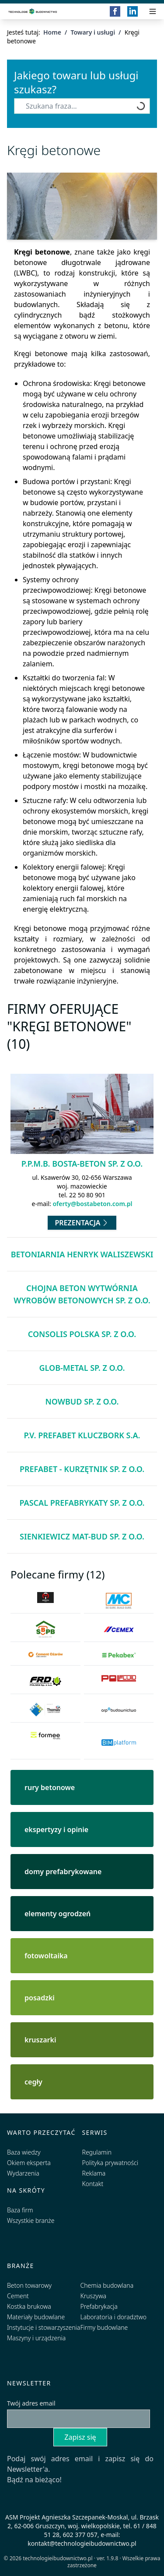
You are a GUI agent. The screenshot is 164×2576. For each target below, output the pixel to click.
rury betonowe (49, 1787)
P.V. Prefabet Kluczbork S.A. (82, 1435)
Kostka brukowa (29, 2306)
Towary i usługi (92, 32)
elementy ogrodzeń (57, 1913)
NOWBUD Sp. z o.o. (82, 1401)
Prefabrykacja (99, 2306)
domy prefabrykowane (62, 1871)
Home (52, 32)
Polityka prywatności (110, 2162)
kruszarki (40, 2040)
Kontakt (93, 2184)
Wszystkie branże (31, 2220)
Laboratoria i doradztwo (113, 2317)
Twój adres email (31, 2403)
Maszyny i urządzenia (36, 2338)
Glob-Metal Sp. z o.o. (82, 1367)
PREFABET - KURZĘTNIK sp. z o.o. (82, 1469)
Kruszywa (93, 2296)
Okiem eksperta (29, 2162)
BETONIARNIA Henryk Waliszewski (82, 1254)
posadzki (39, 1998)
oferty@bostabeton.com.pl (92, 1204)
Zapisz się (80, 2437)
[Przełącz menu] (152, 11)
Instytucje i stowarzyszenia (43, 2327)
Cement (18, 2296)
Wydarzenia (23, 2173)
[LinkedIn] (132, 11)
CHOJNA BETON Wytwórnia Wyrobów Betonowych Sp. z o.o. (82, 1294)
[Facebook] (115, 11)
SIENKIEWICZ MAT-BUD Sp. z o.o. (82, 1536)
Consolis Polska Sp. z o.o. (82, 1334)
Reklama (94, 2173)
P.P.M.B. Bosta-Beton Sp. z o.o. (82, 1163)
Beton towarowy (29, 2285)
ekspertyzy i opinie (56, 1829)
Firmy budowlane (104, 2327)
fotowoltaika (46, 1955)
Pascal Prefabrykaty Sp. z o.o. (81, 1502)
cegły (33, 2082)
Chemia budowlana (107, 2285)
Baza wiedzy (24, 2152)
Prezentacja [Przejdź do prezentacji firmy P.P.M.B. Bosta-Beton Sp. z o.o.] (82, 1223)
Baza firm (20, 2210)
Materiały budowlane (36, 2317)
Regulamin (97, 2152)
